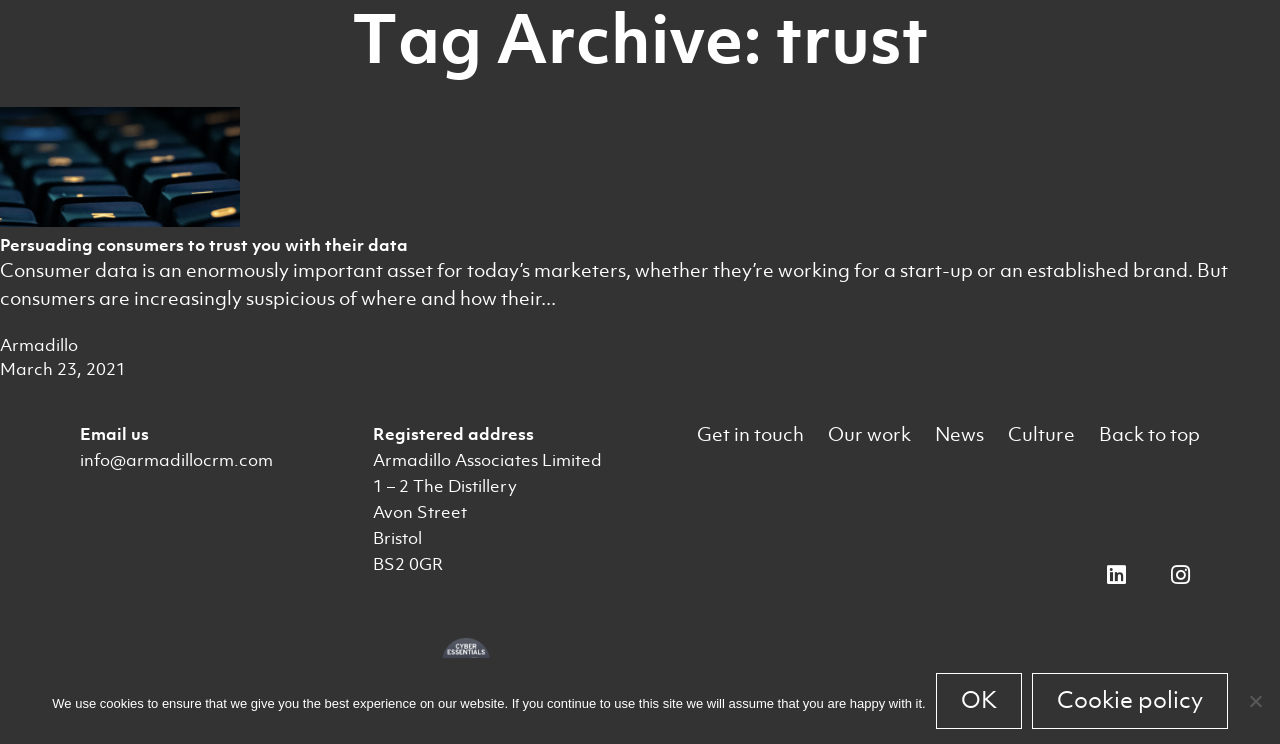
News (959, 434)
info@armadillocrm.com (176, 460)
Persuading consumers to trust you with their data (204, 245)
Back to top (1149, 434)
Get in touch (750, 434)
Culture (1041, 434)
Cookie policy (1130, 700)
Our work (869, 434)
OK (979, 700)
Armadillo (39, 345)
